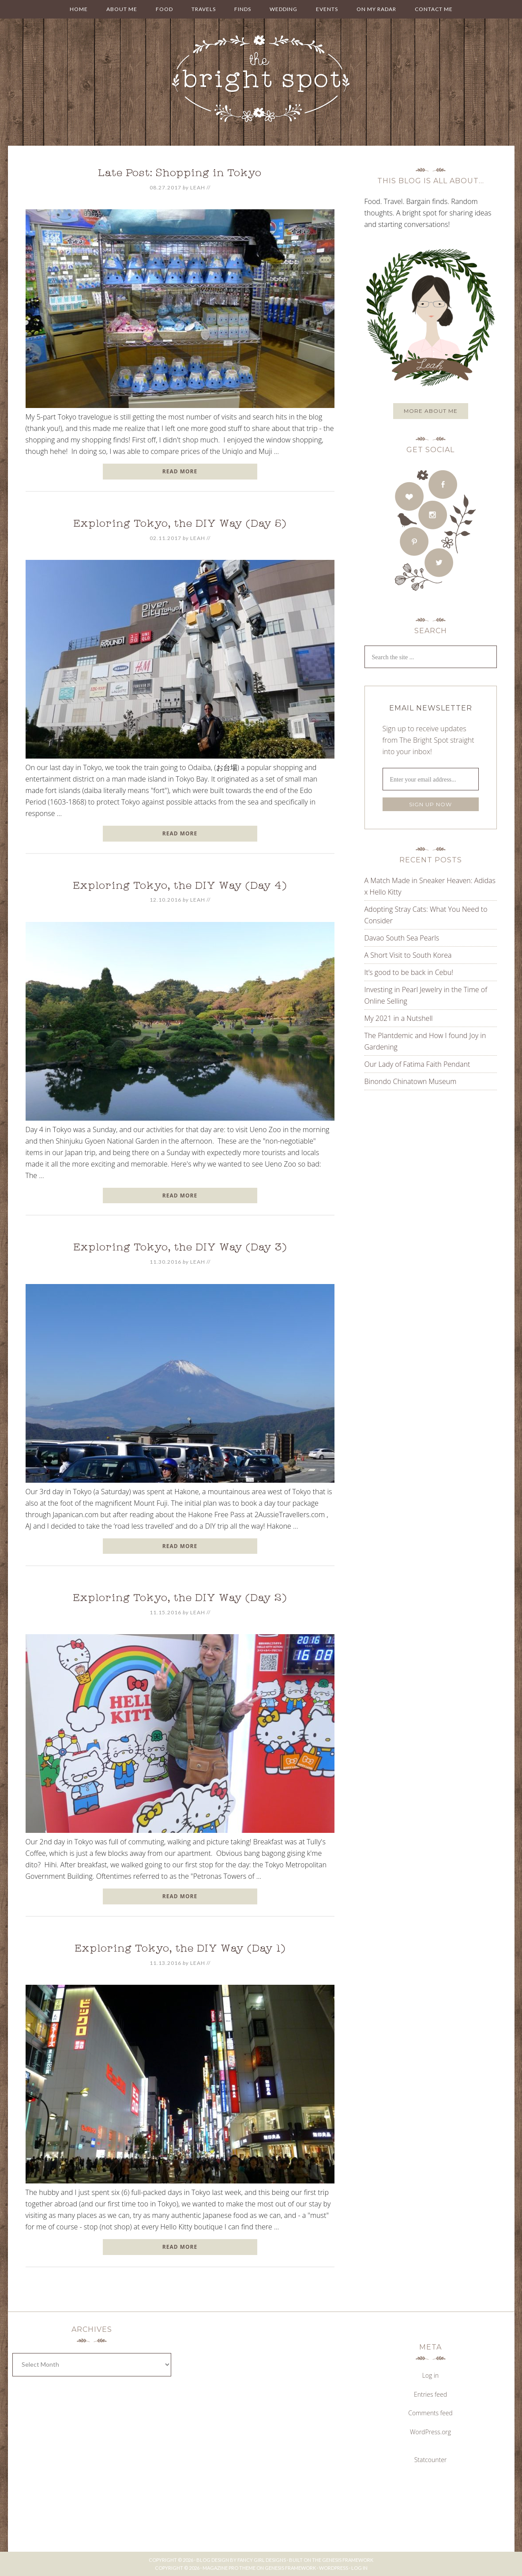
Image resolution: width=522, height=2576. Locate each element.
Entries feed (430, 2394)
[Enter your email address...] (431, 779)
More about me (431, 411)
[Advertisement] (419, 1186)
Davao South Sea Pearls (401, 938)
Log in (430, 2375)
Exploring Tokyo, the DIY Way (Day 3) (180, 1248)
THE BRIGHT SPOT (261, 79)
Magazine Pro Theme (229, 2568)
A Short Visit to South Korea (408, 955)
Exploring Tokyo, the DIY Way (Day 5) (179, 525)
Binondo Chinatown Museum (410, 1081)
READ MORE (179, 471)
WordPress (333, 2568)
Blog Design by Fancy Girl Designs (241, 2560)
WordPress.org (430, 2432)
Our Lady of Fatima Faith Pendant (417, 1064)
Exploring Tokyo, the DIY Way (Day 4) (180, 887)
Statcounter (430, 2459)
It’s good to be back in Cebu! (409, 972)
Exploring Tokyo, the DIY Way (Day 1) (180, 1949)
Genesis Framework (347, 2560)
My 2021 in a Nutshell (398, 1018)
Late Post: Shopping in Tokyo (180, 174)
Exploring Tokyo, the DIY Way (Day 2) (180, 1599)
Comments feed (430, 2413)
